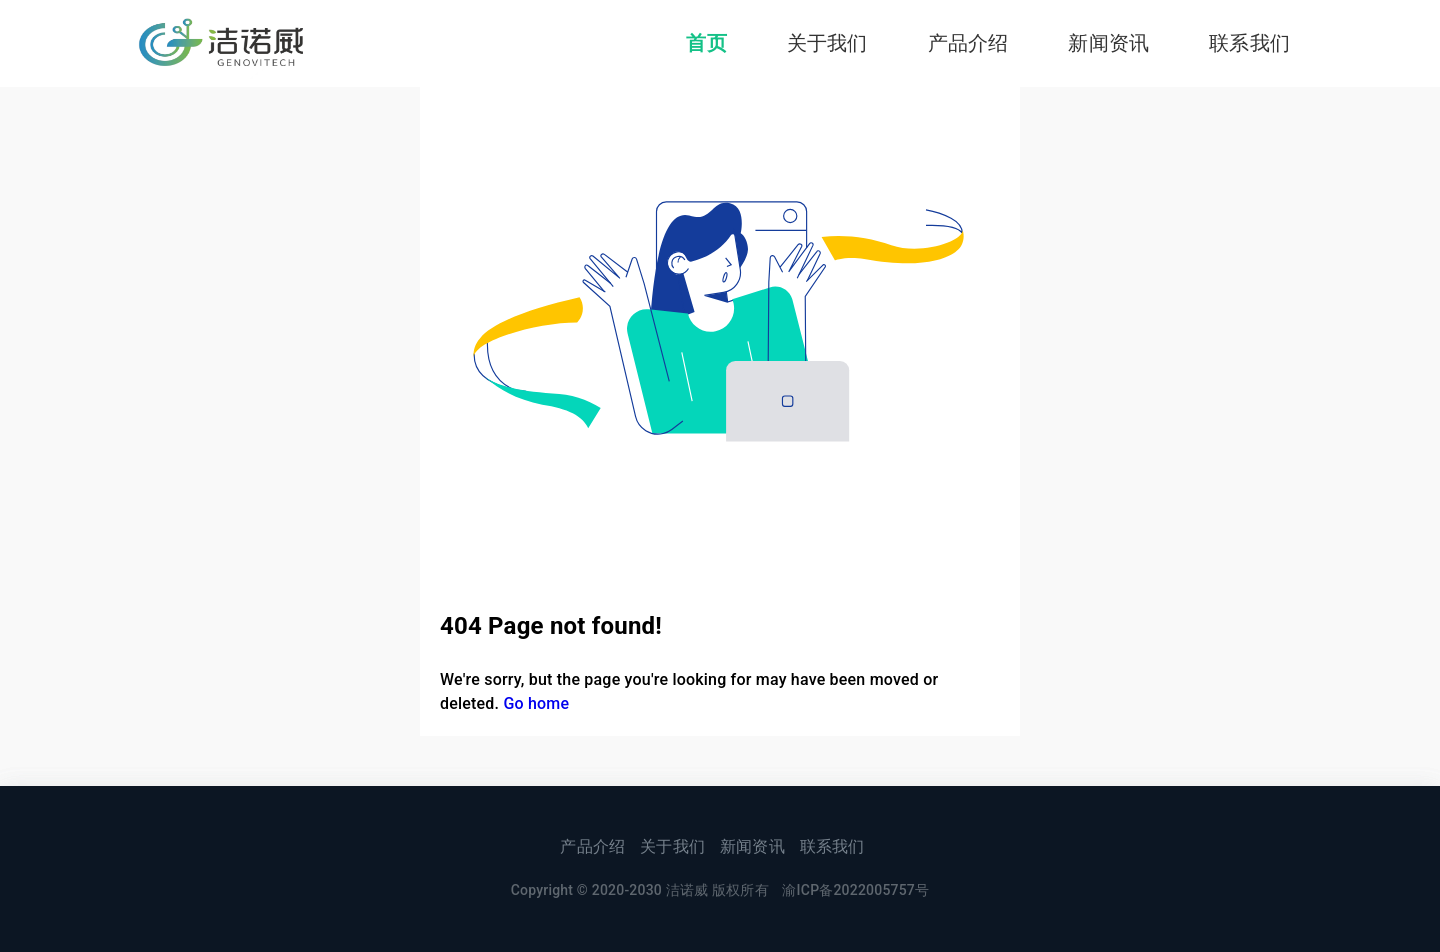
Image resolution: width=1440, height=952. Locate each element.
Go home (536, 703)
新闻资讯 (1108, 43)
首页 (706, 43)
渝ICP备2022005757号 (855, 890)
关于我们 (827, 43)
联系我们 (1249, 43)
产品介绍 (968, 43)
